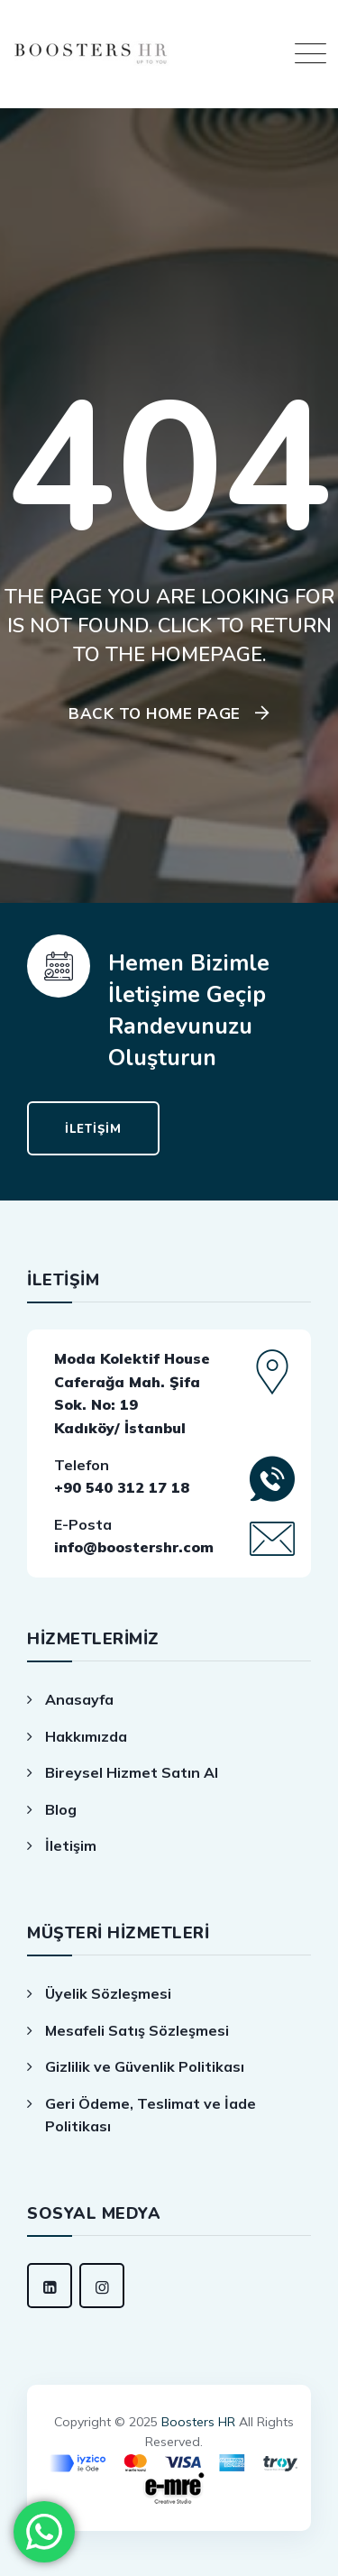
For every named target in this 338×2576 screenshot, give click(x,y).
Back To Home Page (155, 713)
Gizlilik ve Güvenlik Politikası (144, 2066)
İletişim (70, 1845)
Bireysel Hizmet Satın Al (131, 1772)
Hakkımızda (86, 1736)
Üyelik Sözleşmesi (108, 1993)
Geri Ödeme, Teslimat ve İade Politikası (150, 2115)
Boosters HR (198, 2422)
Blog (61, 1809)
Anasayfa (79, 1699)
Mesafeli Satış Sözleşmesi (137, 2030)
